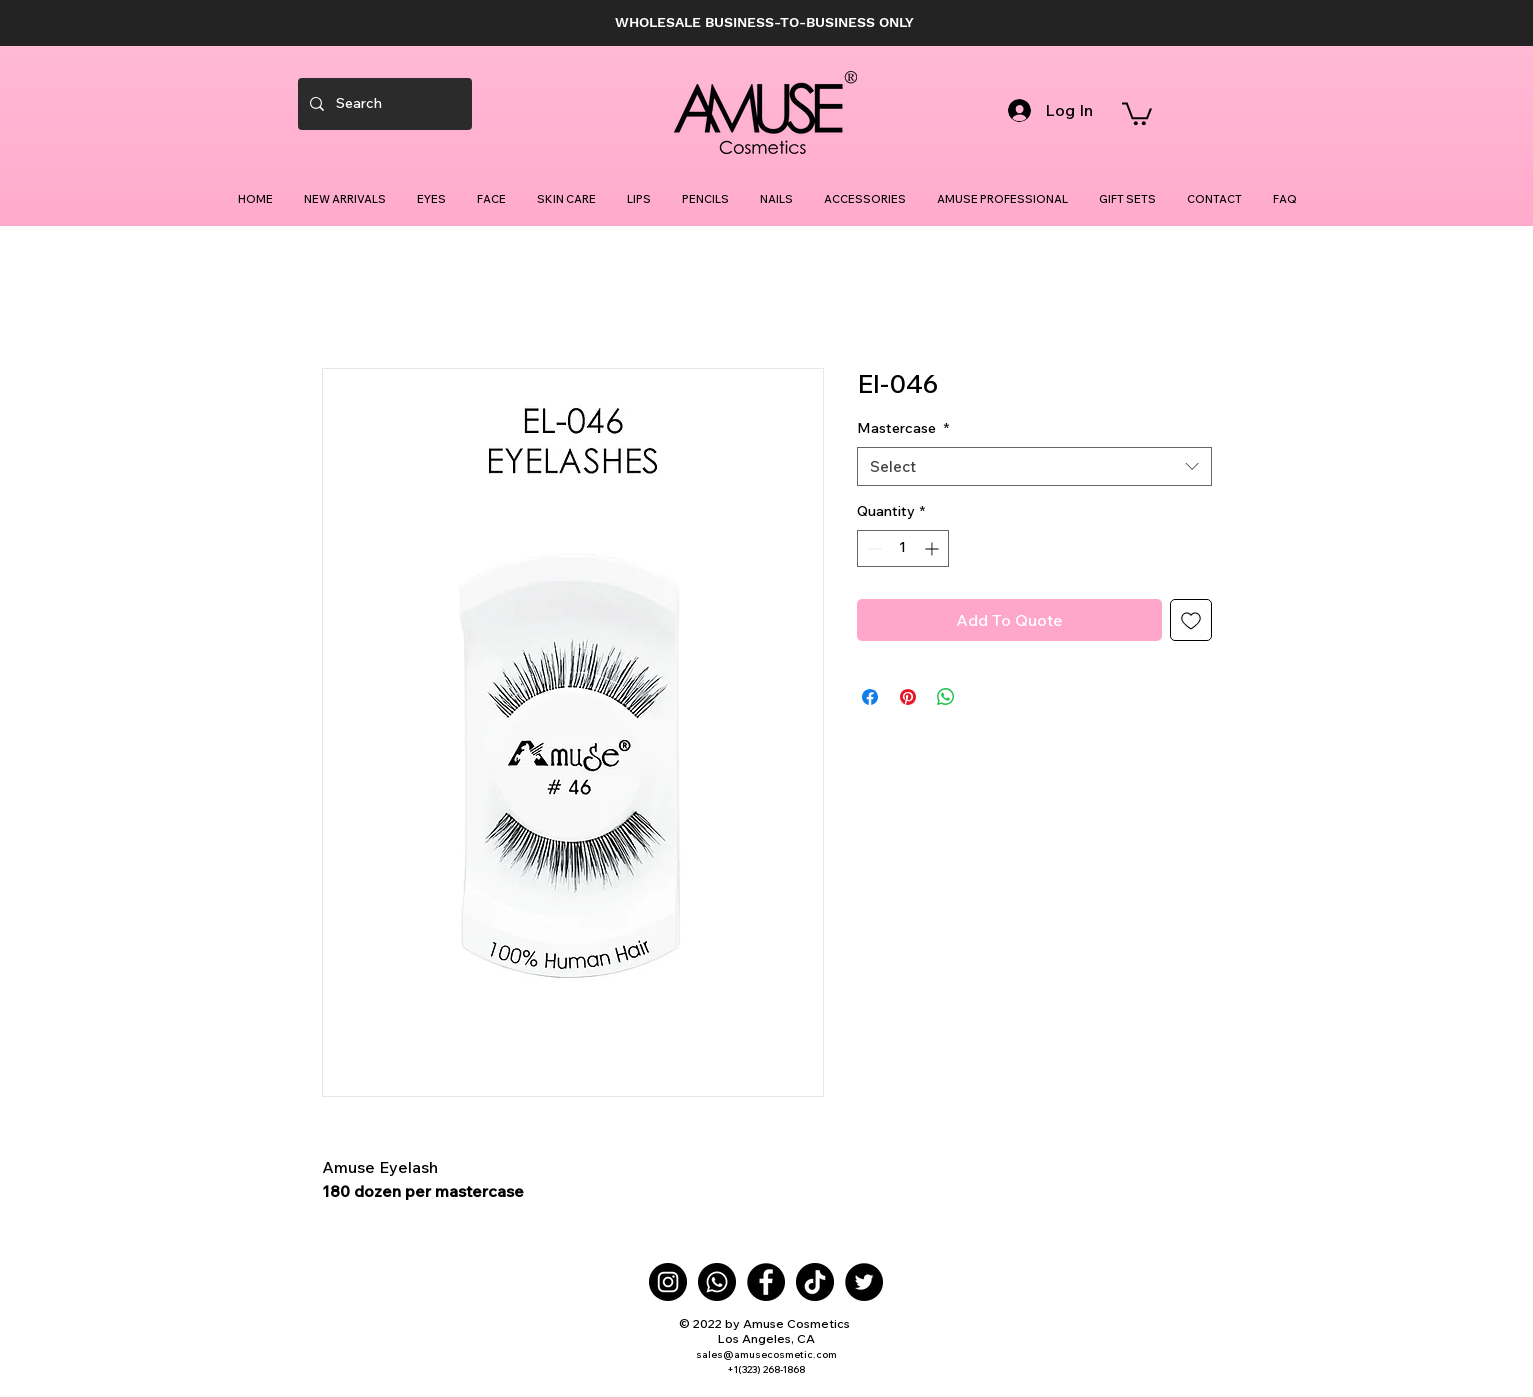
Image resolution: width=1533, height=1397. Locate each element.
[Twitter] (864, 1282)
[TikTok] (815, 1282)
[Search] (383, 104)
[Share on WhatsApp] (946, 697)
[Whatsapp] (717, 1282)
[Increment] (933, 548)
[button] (1137, 112)
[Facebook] (766, 1282)
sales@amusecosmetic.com (766, 1354)
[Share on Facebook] (870, 697)
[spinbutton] (903, 548)
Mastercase (903, 428)
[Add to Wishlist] (1191, 620)
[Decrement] (872, 548)
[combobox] (1034, 466)
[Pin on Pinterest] (908, 697)
